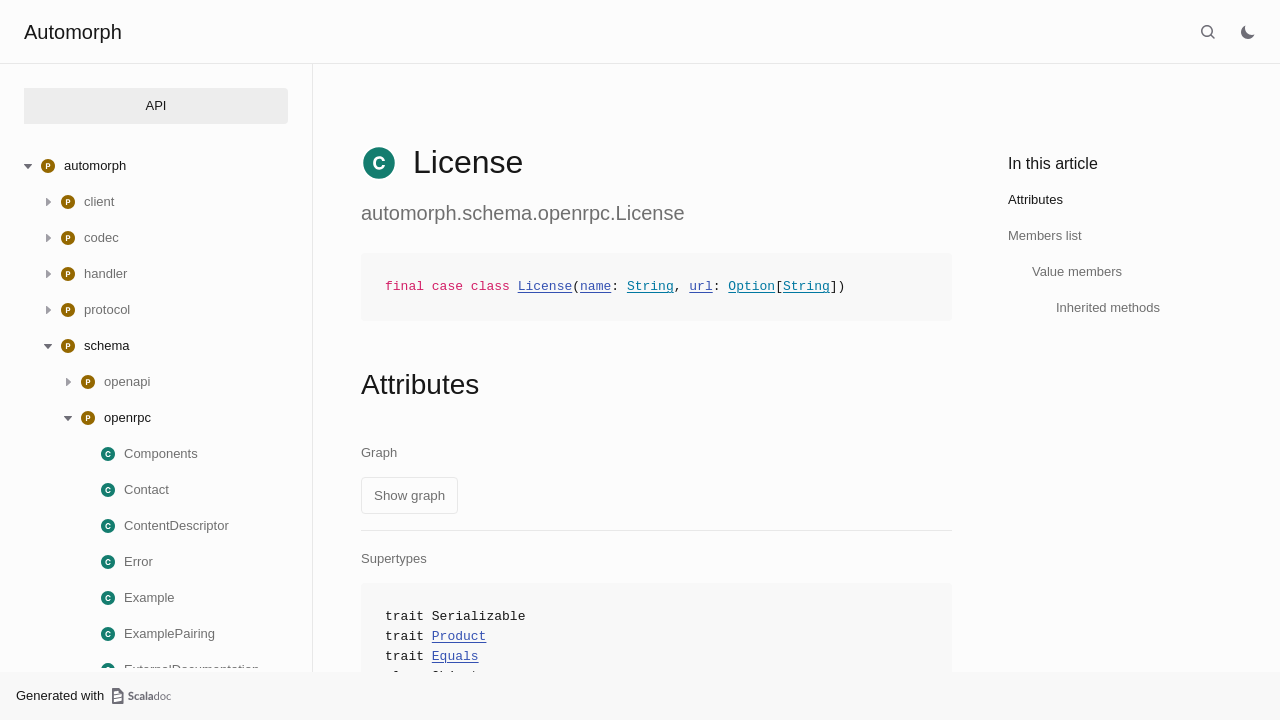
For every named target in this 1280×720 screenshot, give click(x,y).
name (595, 287)
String (650, 287)
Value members (1077, 271)
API (156, 105)
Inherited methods (1108, 307)
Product (459, 637)
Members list (1045, 235)
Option (751, 287)
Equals (455, 657)
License (545, 287)
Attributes (1035, 199)
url (700, 287)
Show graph (409, 495)
